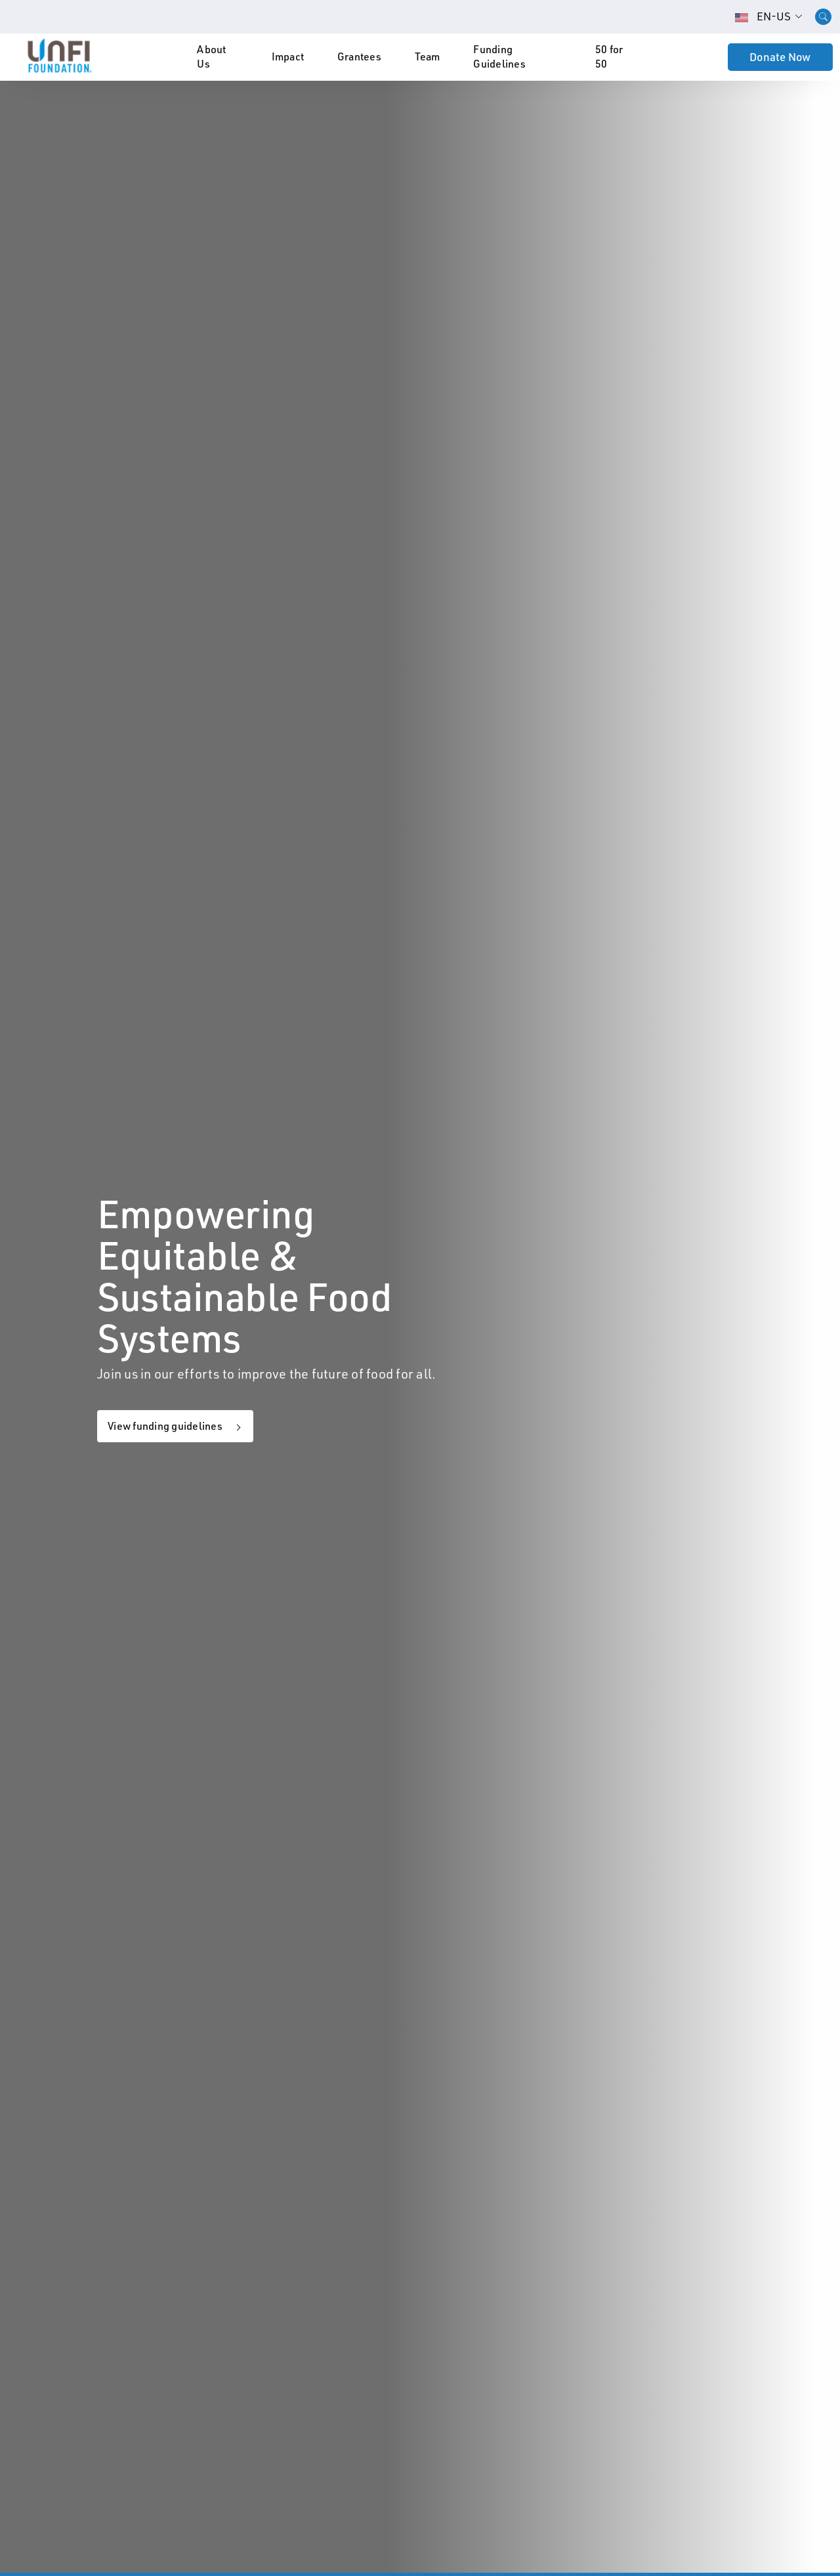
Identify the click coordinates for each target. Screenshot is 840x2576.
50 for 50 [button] (609, 56)
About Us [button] (211, 56)
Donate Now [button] (780, 57)
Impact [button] (288, 56)
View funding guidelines (165, 1425)
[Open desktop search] (823, 17)
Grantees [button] (359, 56)
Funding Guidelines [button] (499, 56)
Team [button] (427, 56)
